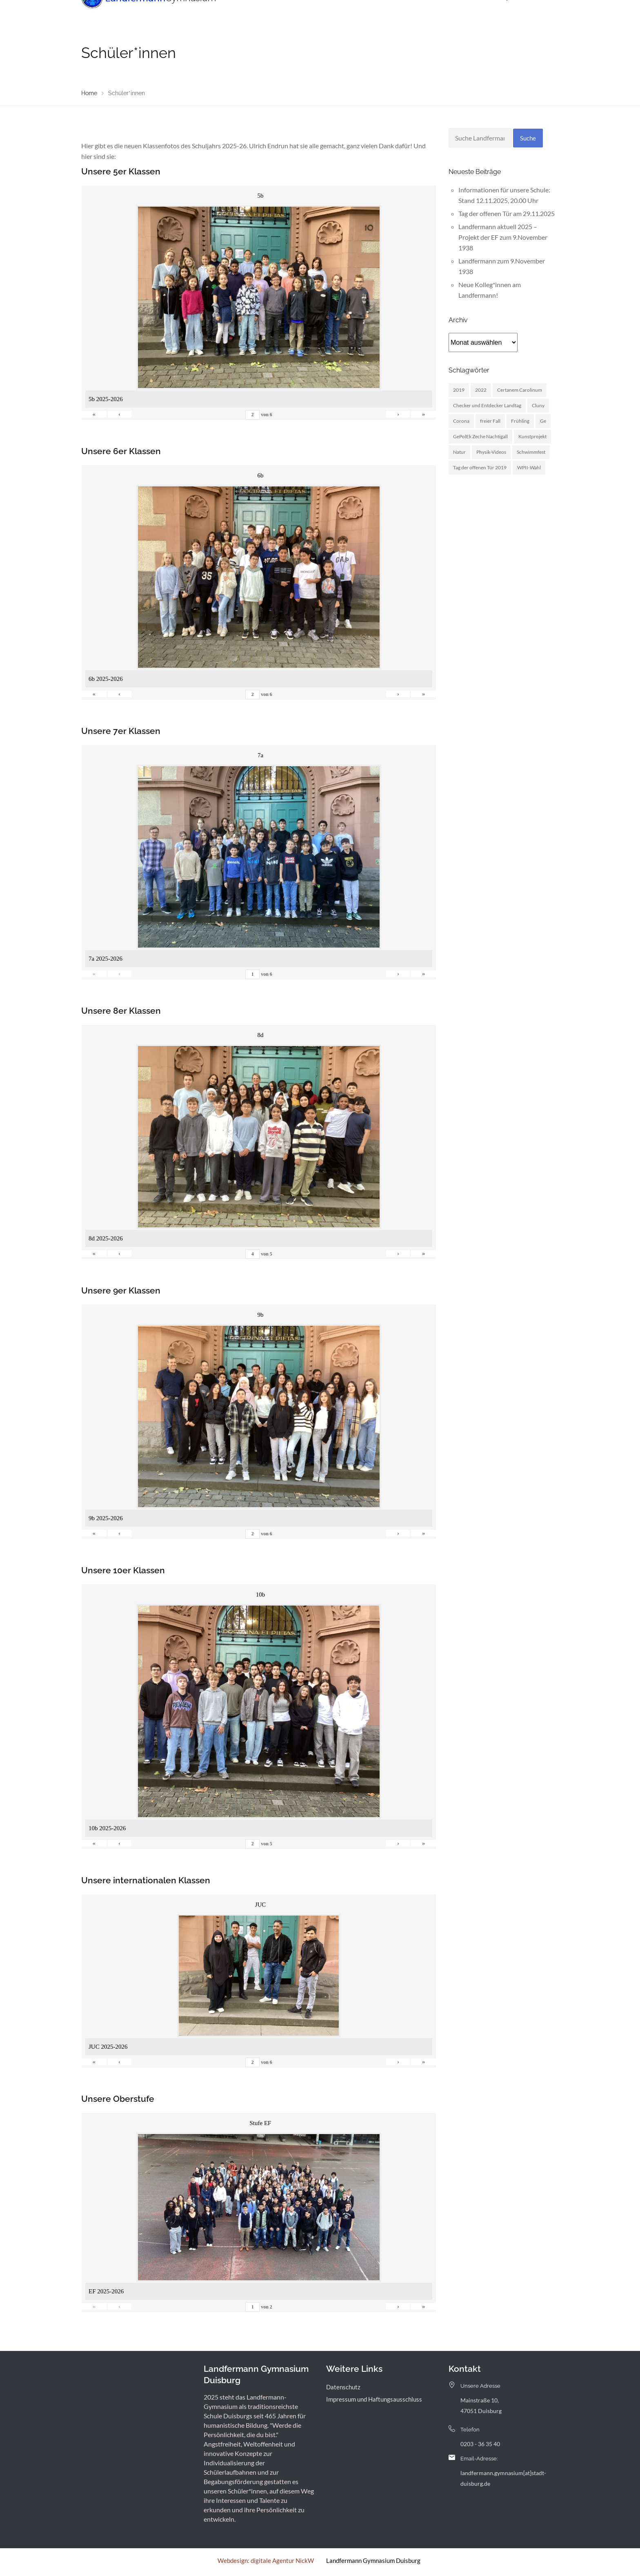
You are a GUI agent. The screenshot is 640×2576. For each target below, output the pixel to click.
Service (417, 14)
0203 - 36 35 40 (480, 2443)
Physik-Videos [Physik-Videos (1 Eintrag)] (491, 452)
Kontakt (479, 14)
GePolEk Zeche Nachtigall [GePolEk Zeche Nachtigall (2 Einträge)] (480, 436)
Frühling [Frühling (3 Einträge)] (520, 421)
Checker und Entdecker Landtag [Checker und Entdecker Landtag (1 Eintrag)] (487, 405)
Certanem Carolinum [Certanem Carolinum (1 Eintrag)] (519, 390)
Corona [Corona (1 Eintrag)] (461, 421)
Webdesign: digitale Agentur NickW (266, 2560)
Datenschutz (343, 2387)
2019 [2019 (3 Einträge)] (458, 390)
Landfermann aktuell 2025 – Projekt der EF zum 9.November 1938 (502, 237)
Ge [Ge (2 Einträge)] (543, 421)
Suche (528, 138)
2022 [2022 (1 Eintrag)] (481, 390)
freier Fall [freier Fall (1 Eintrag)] (490, 421)
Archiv (448, 14)
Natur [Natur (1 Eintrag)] (459, 452)
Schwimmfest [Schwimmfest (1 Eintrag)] (531, 452)
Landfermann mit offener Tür (355, 14)
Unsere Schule (240, 14)
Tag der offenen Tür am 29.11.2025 (506, 213)
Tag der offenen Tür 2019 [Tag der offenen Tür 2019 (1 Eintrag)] (480, 467)
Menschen (287, 14)
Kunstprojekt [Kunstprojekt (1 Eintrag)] (532, 436)
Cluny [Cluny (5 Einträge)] (538, 405)
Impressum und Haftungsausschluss (374, 2399)
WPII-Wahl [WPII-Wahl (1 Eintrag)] (529, 467)
